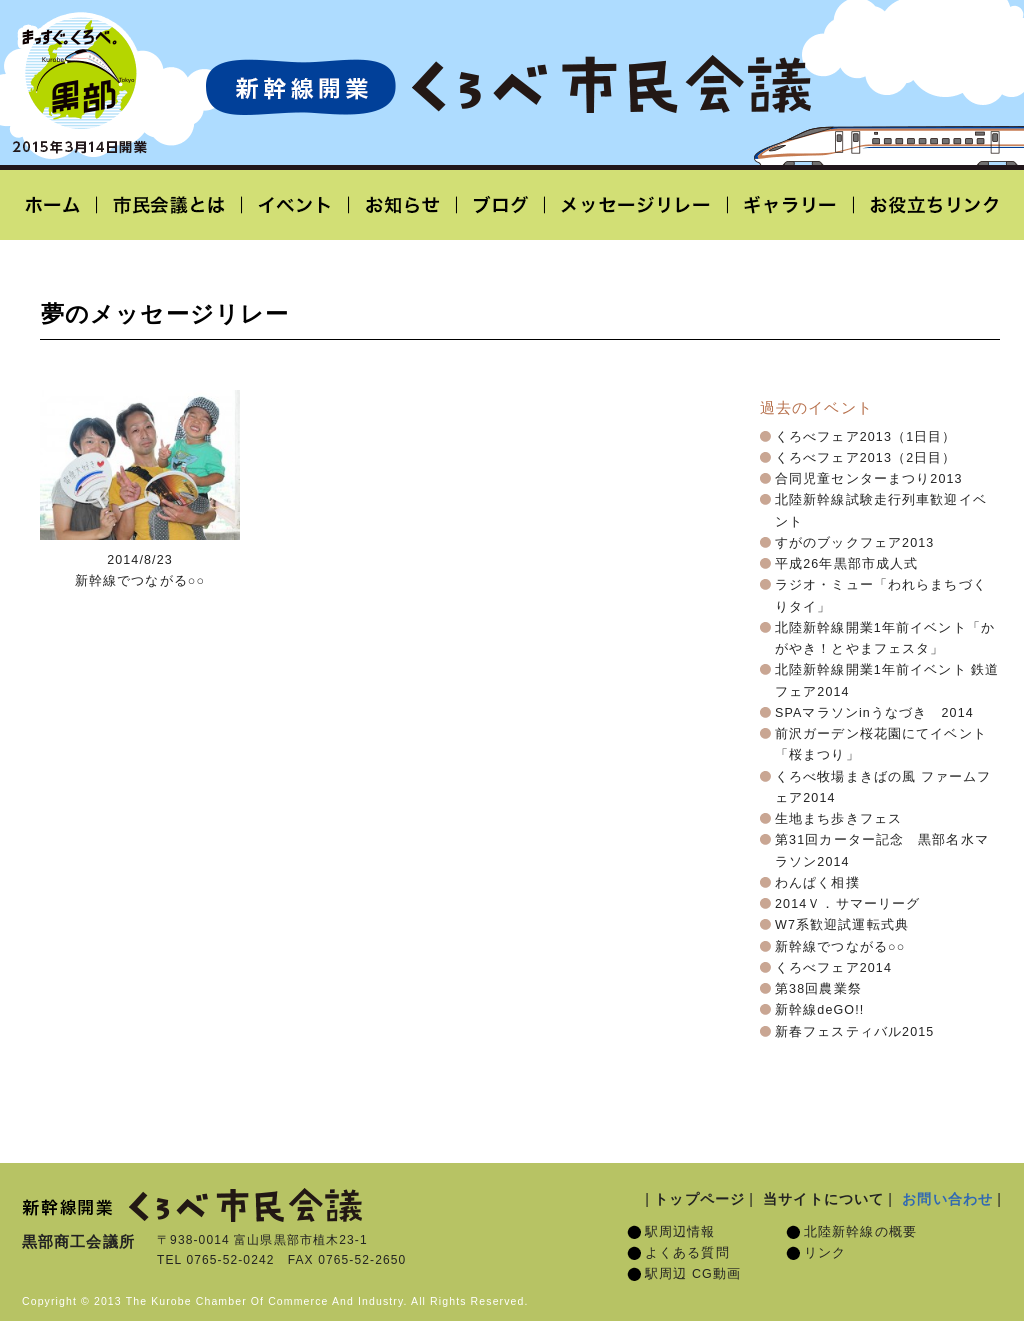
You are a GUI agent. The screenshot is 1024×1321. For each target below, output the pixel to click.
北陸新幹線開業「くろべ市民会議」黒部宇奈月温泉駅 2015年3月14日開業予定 (508, 86)
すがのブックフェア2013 (854, 543)
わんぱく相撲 (817, 883)
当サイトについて (823, 1199)
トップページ (699, 1199)
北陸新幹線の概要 (860, 1232)
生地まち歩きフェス (838, 819)
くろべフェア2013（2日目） (866, 458)
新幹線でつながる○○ (840, 947)
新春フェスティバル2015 (854, 1032)
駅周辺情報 (680, 1232)
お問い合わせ (947, 1199)
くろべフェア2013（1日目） (866, 437)
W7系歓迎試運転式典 (842, 925)
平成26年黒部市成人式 (846, 564)
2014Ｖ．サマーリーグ (847, 904)
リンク (825, 1253)
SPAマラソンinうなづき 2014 (874, 713)
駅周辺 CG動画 (693, 1274)
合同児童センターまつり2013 (869, 479)
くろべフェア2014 (833, 968)
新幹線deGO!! (819, 1010)
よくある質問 (687, 1253)
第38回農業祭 (818, 989)
